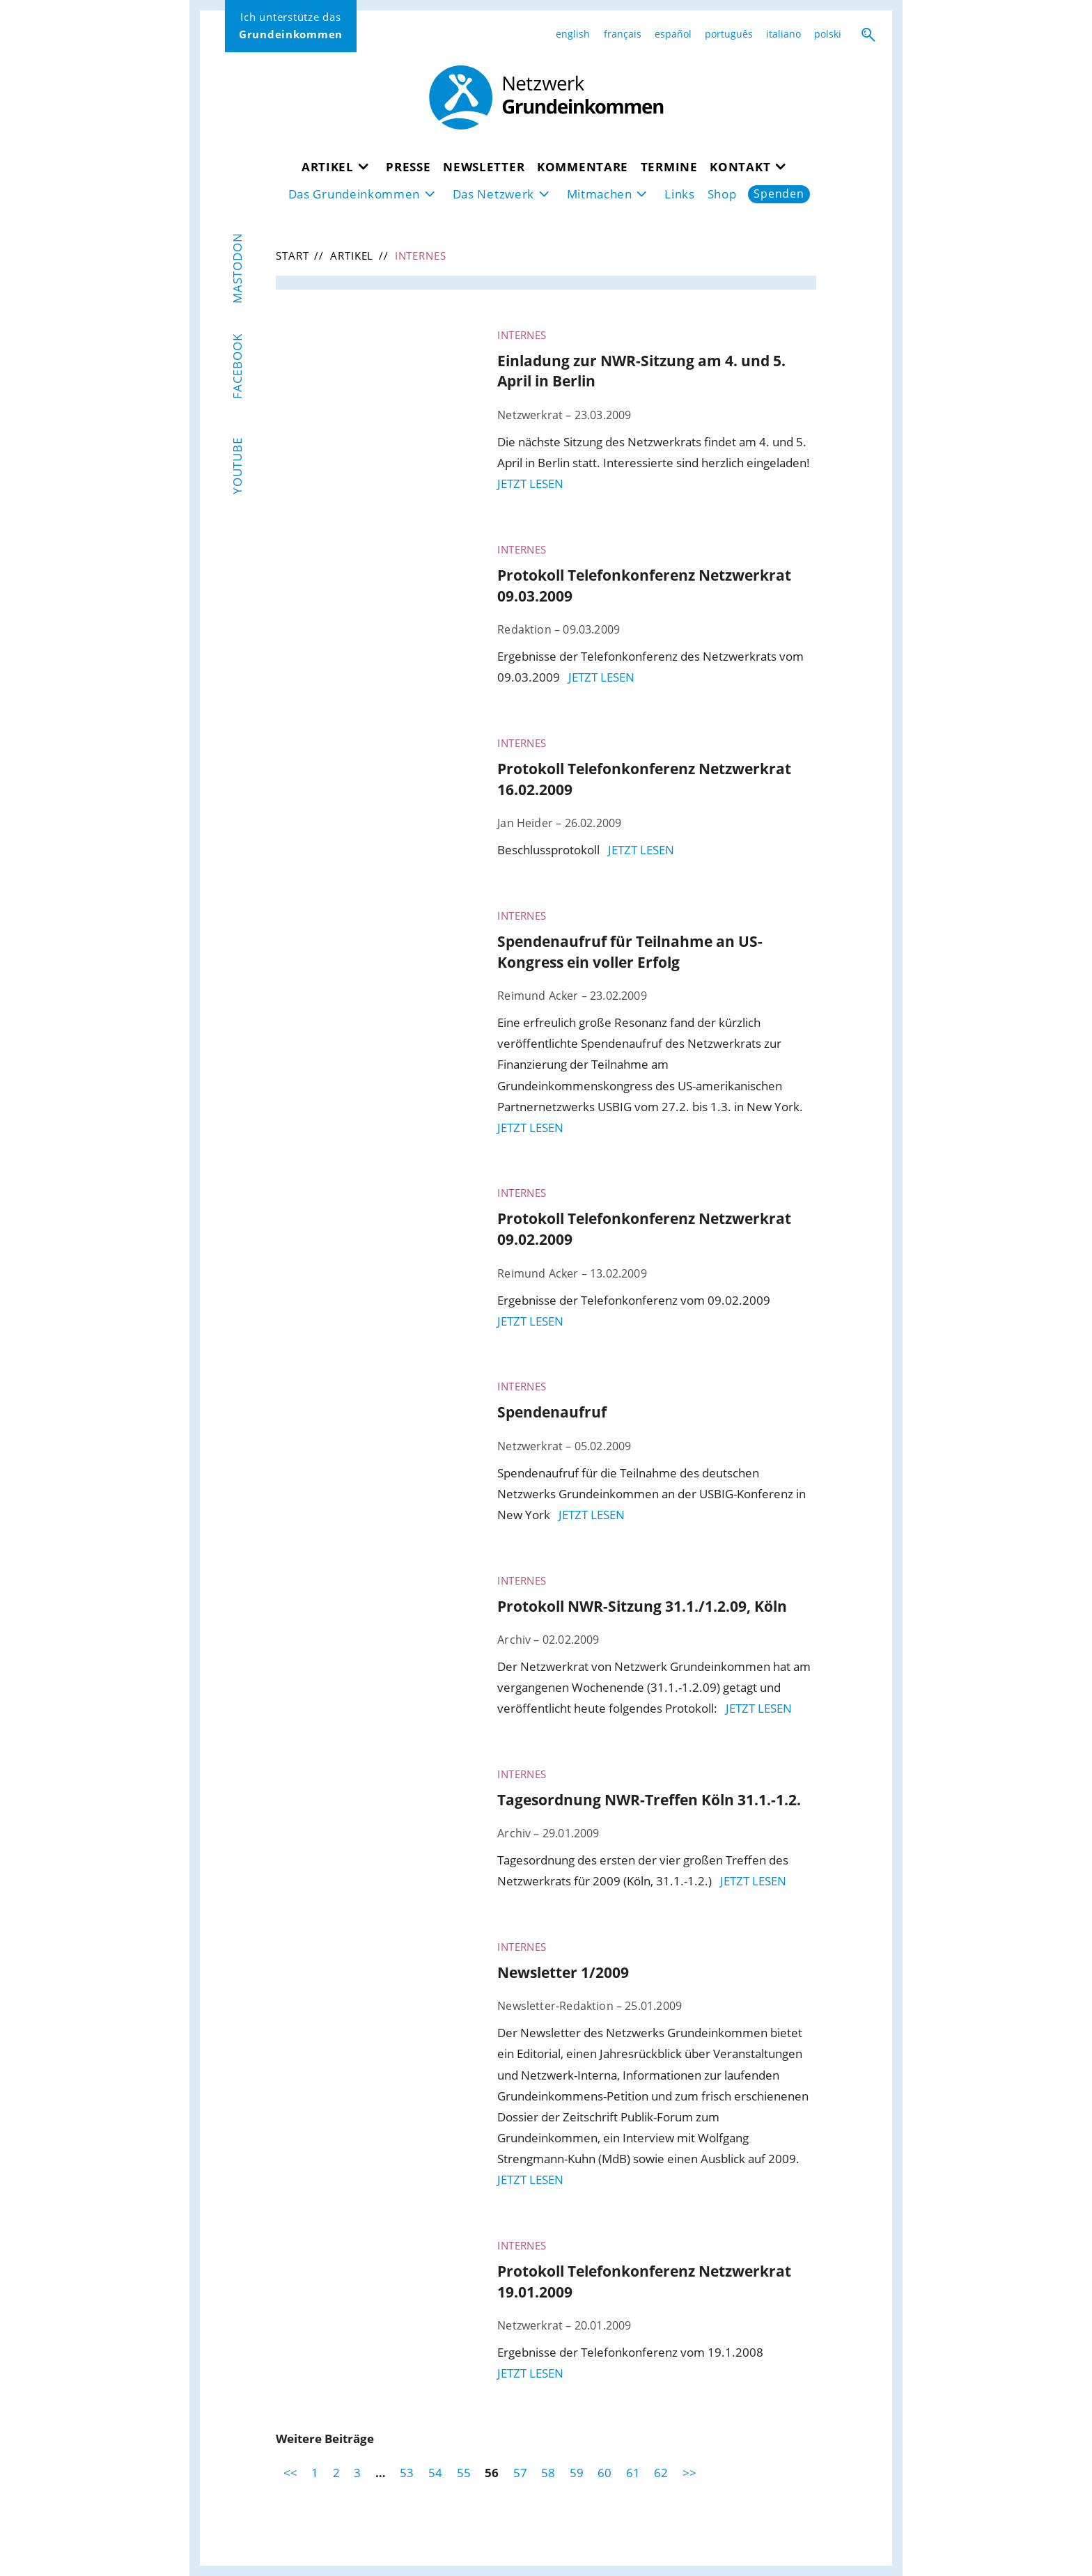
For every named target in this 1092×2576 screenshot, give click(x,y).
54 (435, 2473)
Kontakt (740, 167)
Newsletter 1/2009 (563, 1972)
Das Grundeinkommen (354, 194)
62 (661, 2473)
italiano (783, 33)
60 (604, 2473)
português (729, 33)
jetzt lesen (530, 484)
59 (577, 2473)
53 (407, 2473)
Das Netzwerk (493, 194)
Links (679, 194)
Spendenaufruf (552, 1411)
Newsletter (483, 167)
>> (689, 2473)
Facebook (238, 366)
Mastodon (238, 268)
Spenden (779, 193)
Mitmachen (599, 194)
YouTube (238, 465)
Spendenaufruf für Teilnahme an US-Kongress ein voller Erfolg (630, 951)
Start (292, 255)
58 (548, 2473)
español (673, 33)
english (573, 33)
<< (290, 2473)
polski (827, 33)
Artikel (328, 167)
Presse (408, 167)
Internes (522, 335)
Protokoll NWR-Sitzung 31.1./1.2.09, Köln (642, 1606)
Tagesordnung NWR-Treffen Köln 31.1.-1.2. (649, 1799)
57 (520, 2473)
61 (633, 2473)
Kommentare (582, 167)
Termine (669, 167)
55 (464, 2473)
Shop (722, 194)
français (622, 33)
